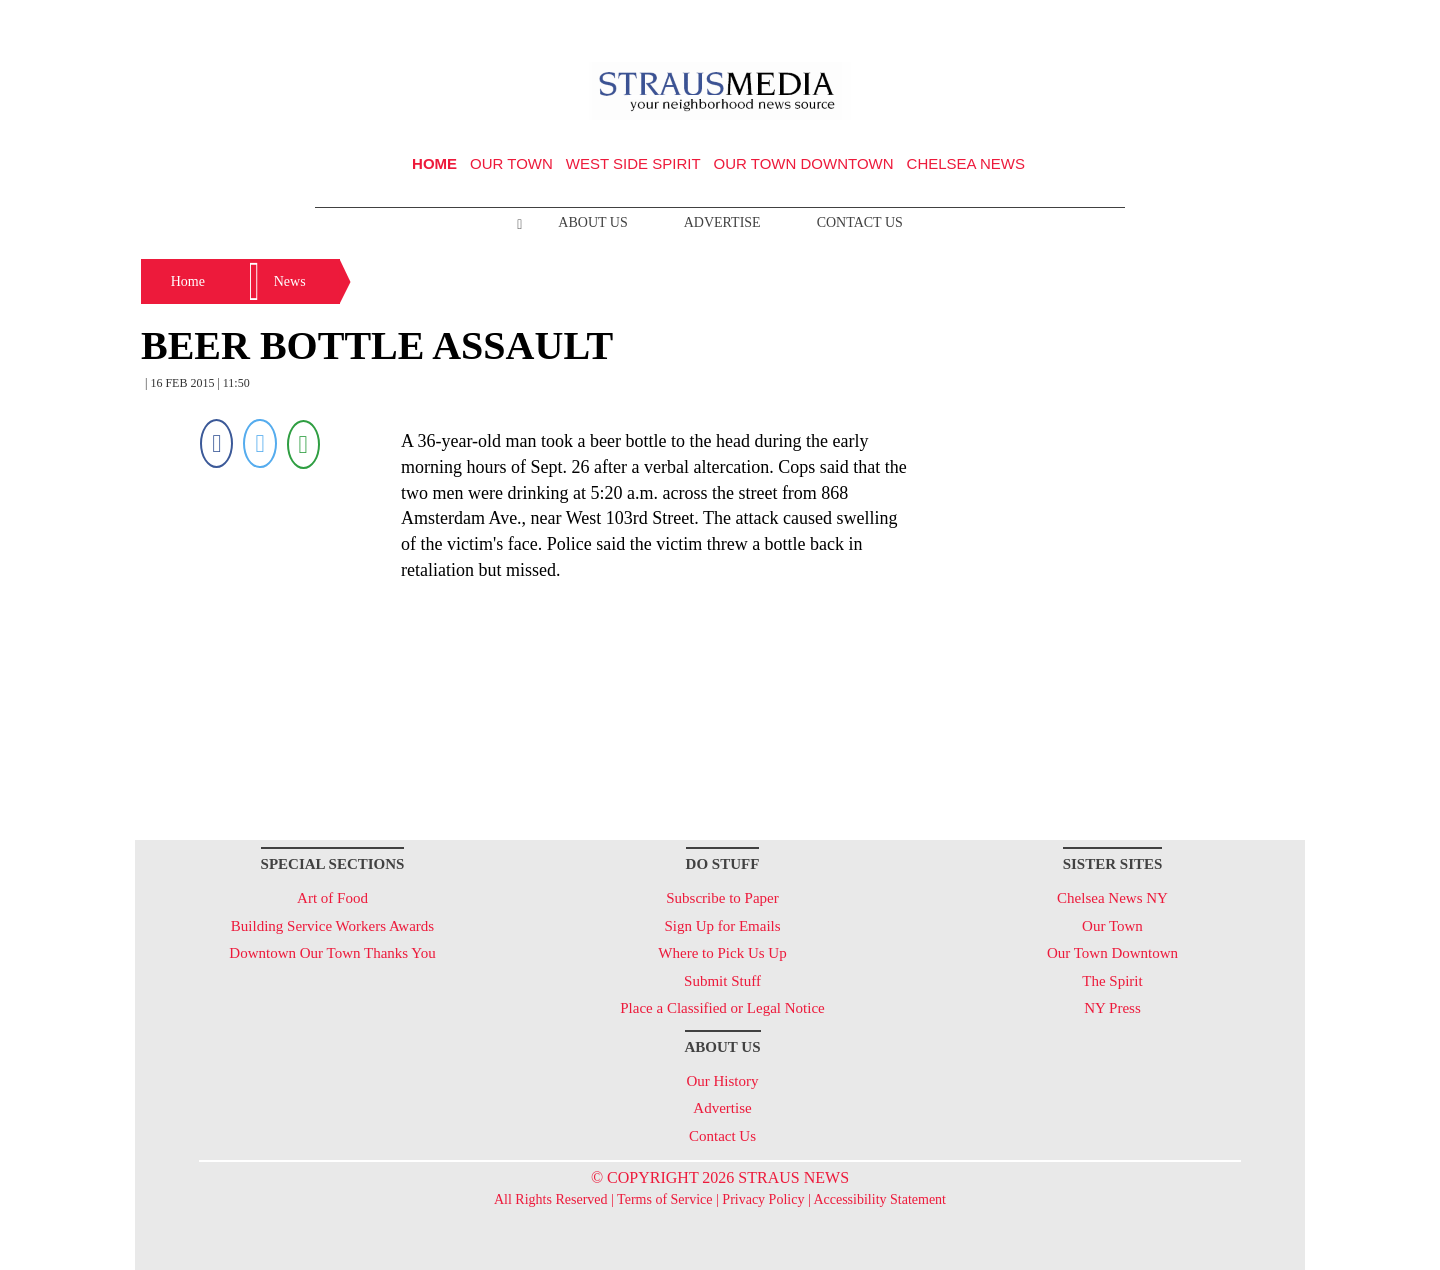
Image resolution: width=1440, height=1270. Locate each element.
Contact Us (860, 222)
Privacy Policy (763, 1199)
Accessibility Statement (879, 1199)
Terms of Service (664, 1199)
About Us (592, 222)
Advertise (722, 222)
